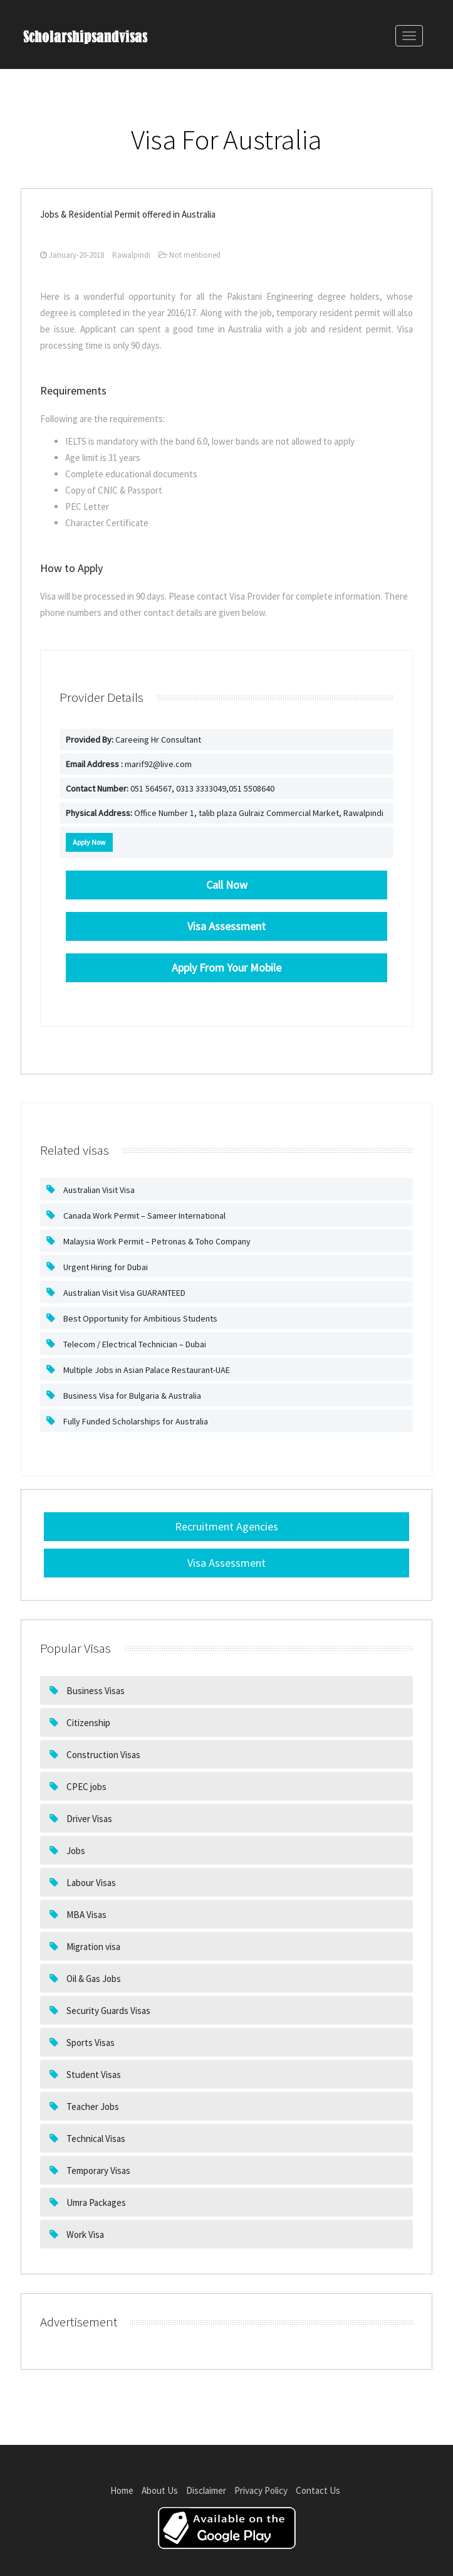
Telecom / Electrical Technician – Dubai (133, 1344)
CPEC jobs (86, 1787)
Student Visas (93, 2074)
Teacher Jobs (92, 2106)
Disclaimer (206, 2490)
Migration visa (92, 1947)
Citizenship (87, 1723)
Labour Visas (90, 1883)
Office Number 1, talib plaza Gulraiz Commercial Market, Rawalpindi (224, 813)
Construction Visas (102, 1755)
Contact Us (318, 2490)
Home (121, 2490)
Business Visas (95, 1691)
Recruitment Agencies (226, 1526)
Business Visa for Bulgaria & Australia (131, 1395)
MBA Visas (86, 1915)
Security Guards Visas (107, 2011)
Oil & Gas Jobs (93, 1979)
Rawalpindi (131, 255)
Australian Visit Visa (98, 1189)
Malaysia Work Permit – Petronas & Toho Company (156, 1241)
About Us (160, 2490)
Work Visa (84, 2234)
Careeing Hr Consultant (133, 739)
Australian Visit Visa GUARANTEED (123, 1292)
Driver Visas (88, 1819)
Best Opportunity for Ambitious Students (139, 1318)
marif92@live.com (129, 764)
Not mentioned (190, 255)
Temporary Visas (97, 2170)
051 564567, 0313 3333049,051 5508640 (170, 788)
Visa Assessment (226, 1563)
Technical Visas (95, 2138)
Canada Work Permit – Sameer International (143, 1215)
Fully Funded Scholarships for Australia (134, 1421)
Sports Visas (90, 2043)
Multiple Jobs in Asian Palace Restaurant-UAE (145, 1369)
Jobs (75, 1851)
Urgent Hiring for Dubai (104, 1267)
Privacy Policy (261, 2490)
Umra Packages (95, 2202)
